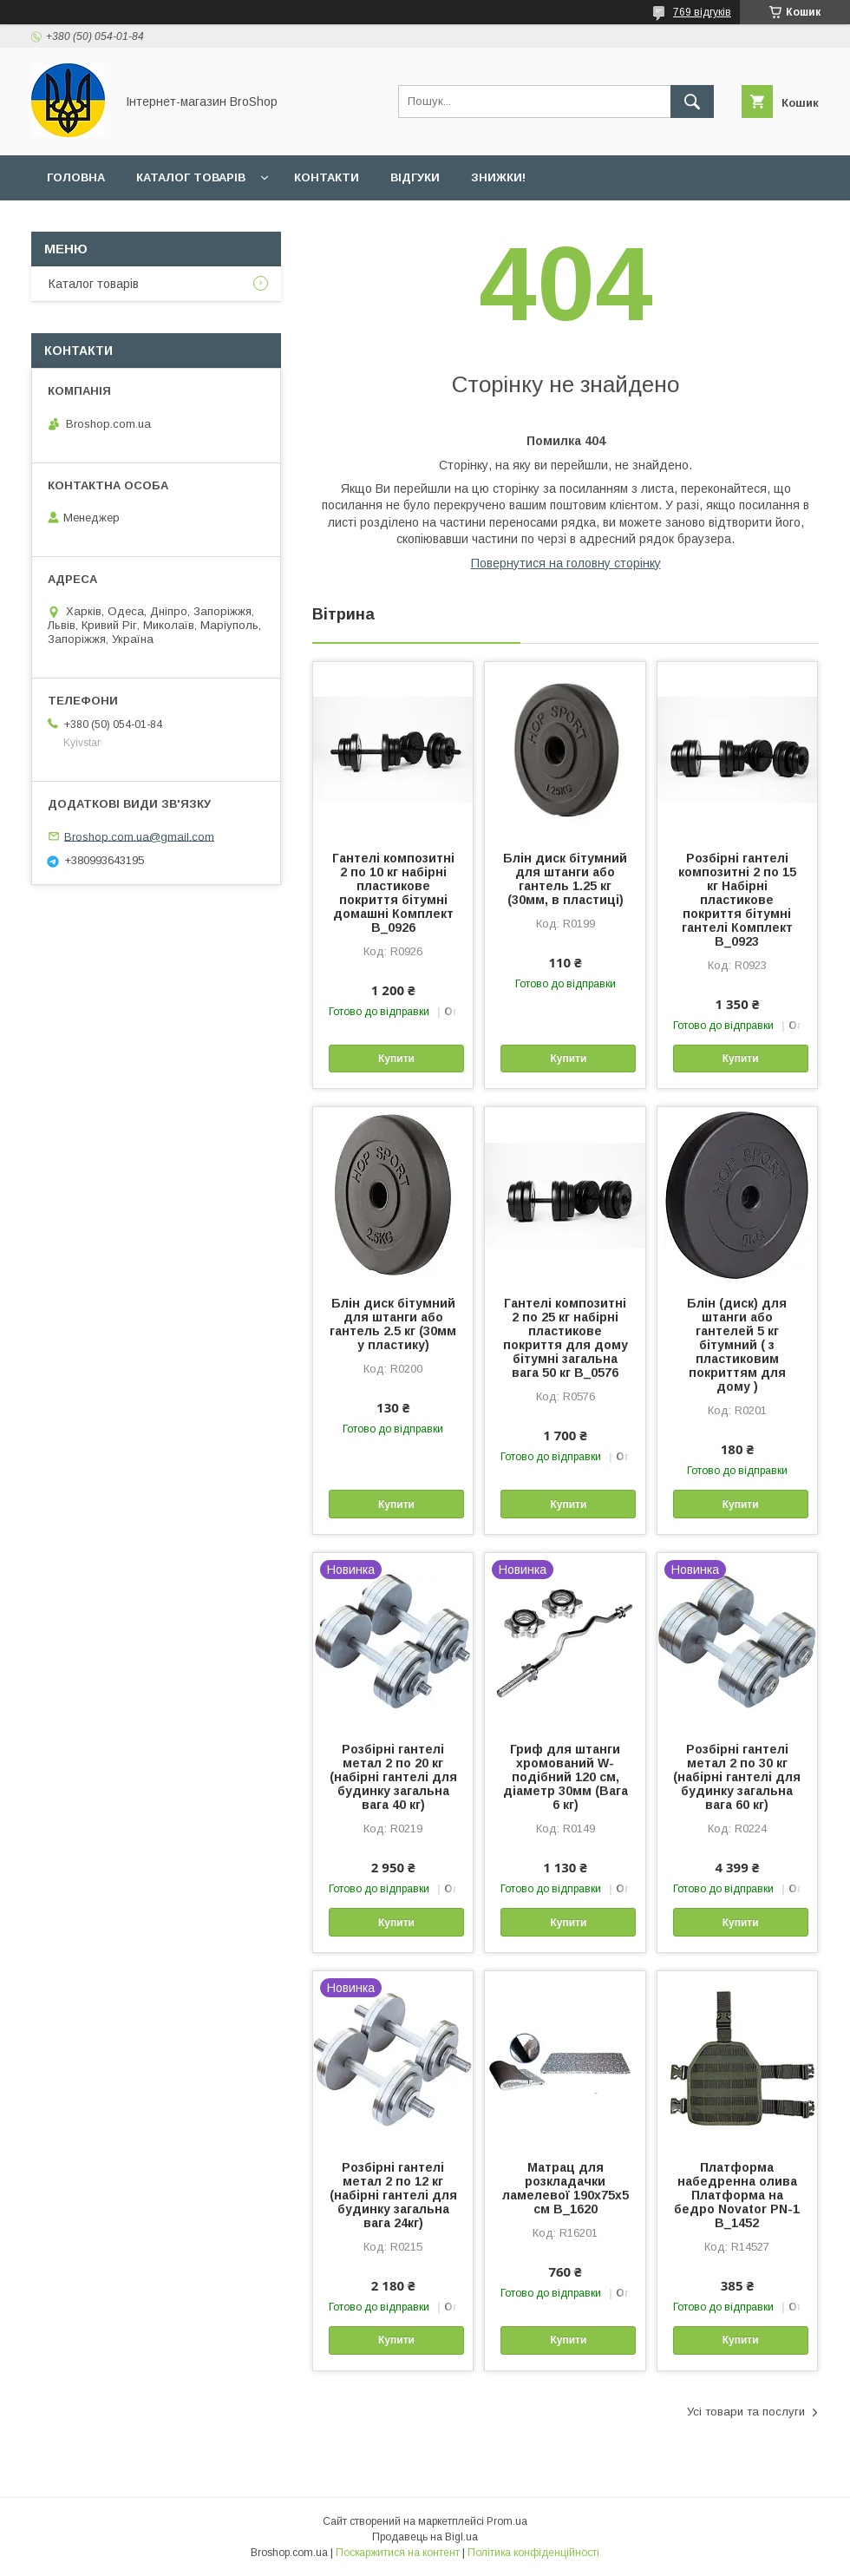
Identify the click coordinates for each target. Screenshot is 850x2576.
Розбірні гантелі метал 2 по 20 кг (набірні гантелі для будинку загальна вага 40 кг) (393, 1777)
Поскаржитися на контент (398, 2553)
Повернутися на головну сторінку (566, 563)
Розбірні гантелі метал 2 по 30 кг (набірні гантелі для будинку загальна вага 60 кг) (737, 1777)
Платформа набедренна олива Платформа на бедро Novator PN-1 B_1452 (737, 2195)
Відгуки (415, 177)
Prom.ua (507, 2521)
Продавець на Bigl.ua (425, 2537)
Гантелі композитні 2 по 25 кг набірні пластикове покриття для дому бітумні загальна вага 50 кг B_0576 (565, 1338)
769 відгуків (702, 12)
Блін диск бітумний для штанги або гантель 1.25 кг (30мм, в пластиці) (565, 879)
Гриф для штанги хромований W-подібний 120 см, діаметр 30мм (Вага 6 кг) (565, 1777)
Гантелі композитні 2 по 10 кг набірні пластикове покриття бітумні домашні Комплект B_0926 (393, 892)
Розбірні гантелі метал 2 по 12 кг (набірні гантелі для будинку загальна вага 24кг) (393, 2195)
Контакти (326, 177)
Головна (76, 177)
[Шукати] (692, 101)
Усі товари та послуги (746, 2411)
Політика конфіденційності (533, 2553)
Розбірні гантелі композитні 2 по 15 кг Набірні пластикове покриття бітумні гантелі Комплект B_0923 (737, 899)
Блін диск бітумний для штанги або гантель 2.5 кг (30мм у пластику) (393, 1324)
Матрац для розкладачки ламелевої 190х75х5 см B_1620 (565, 2188)
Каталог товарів (190, 177)
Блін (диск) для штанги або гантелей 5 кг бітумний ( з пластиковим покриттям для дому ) (737, 1344)
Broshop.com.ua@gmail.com (139, 835)
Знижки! (498, 177)
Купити (396, 1058)
